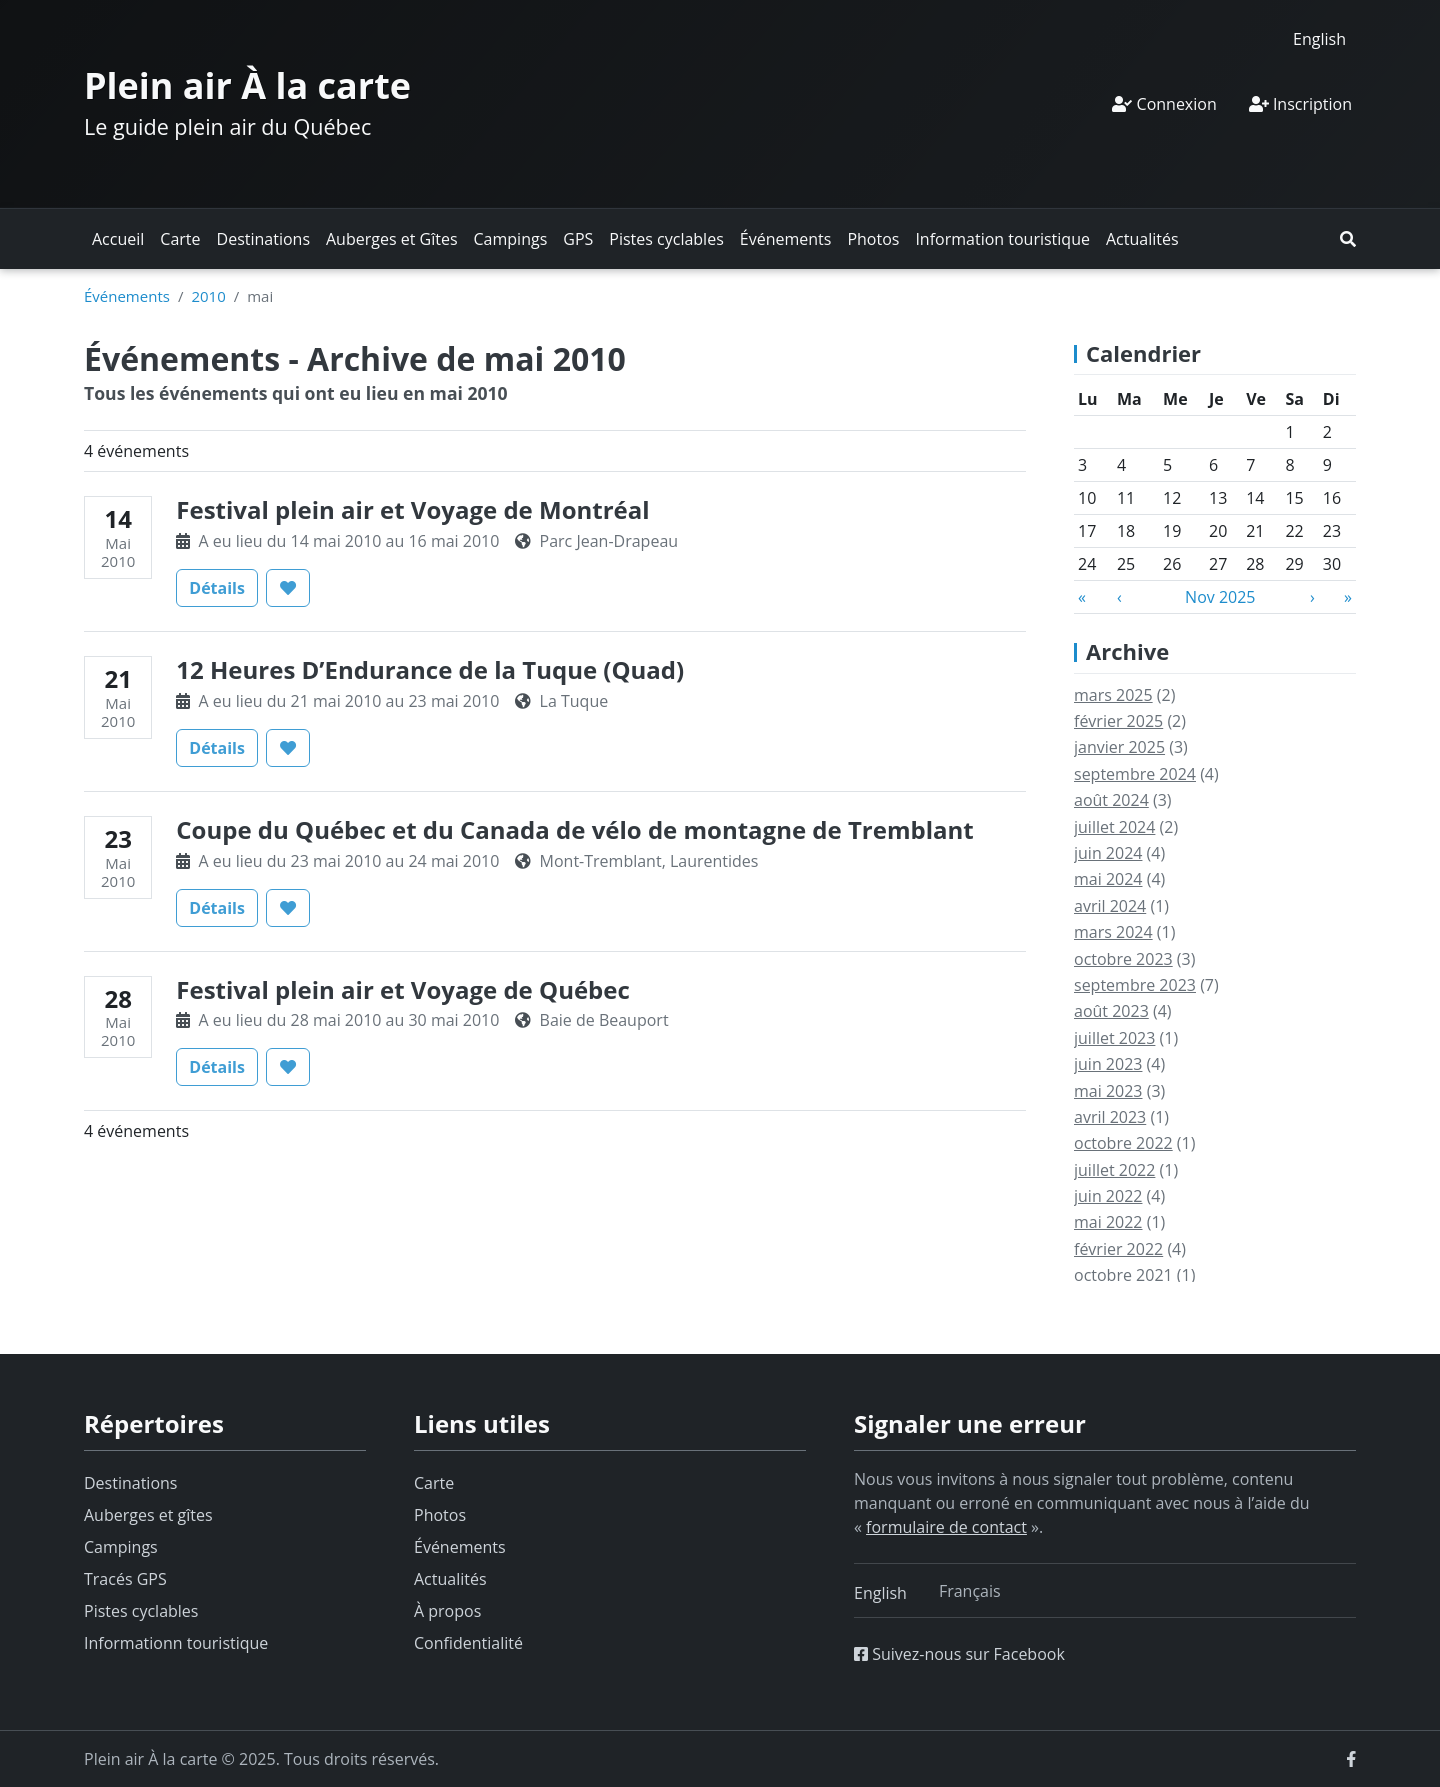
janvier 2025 (1119, 747)
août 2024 (1111, 800)
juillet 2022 (1114, 1170)
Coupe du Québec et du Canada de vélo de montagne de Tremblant (574, 829)
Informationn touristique (176, 1643)
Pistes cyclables (666, 239)
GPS (578, 239)
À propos (447, 1611)
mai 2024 (1108, 879)
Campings (511, 239)
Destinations (263, 239)
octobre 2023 (1123, 959)
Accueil (118, 239)
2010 (208, 296)
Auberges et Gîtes (392, 239)
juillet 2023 (1114, 1038)
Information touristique (1002, 239)
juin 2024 (1108, 853)
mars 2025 (1113, 695)
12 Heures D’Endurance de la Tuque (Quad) (430, 669)
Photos (873, 239)
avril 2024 (1110, 906)
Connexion (1164, 104)
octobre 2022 (1123, 1143)
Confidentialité (468, 1643)
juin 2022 (1108, 1196)
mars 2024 (1113, 932)
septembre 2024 (1135, 774)
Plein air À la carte (247, 85)
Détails (223, 587)
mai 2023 (1108, 1091)
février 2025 (1118, 721)
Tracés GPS (125, 1579)
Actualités (1142, 239)
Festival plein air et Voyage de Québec (402, 989)
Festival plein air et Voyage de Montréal (412, 509)
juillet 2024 (1114, 827)
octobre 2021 (1123, 1275)
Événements (786, 239)
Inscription (1300, 104)
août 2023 (1111, 1011)
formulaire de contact (946, 1527)
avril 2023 (1110, 1117)
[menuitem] (1319, 38)
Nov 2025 (1220, 597)
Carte (180, 239)
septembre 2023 (1135, 985)
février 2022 (1118, 1249)
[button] (1348, 239)
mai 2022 (1108, 1222)
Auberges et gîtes (148, 1515)
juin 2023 (1108, 1064)
